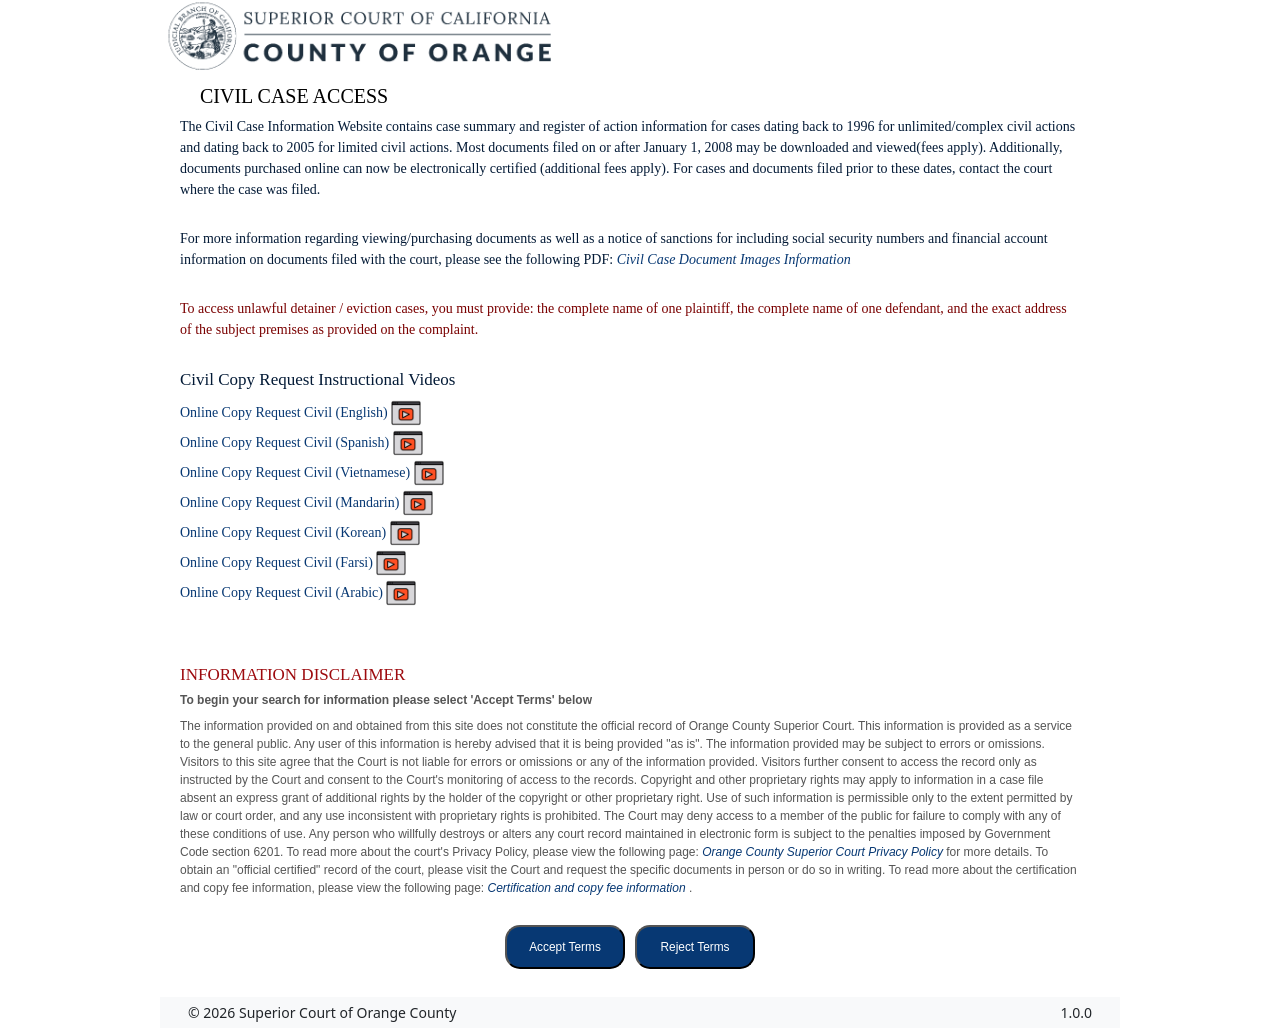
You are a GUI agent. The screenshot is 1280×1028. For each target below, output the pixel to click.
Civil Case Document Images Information (734, 259)
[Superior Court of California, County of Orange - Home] (361, 41)
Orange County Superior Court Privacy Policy (824, 852)
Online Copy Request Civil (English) (300, 412)
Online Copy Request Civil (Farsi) (293, 562)
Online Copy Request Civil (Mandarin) (306, 502)
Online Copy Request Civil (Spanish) (301, 442)
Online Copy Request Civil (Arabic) (298, 592)
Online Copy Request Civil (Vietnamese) (312, 472)
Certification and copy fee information (588, 888)
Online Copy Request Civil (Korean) (300, 532)
